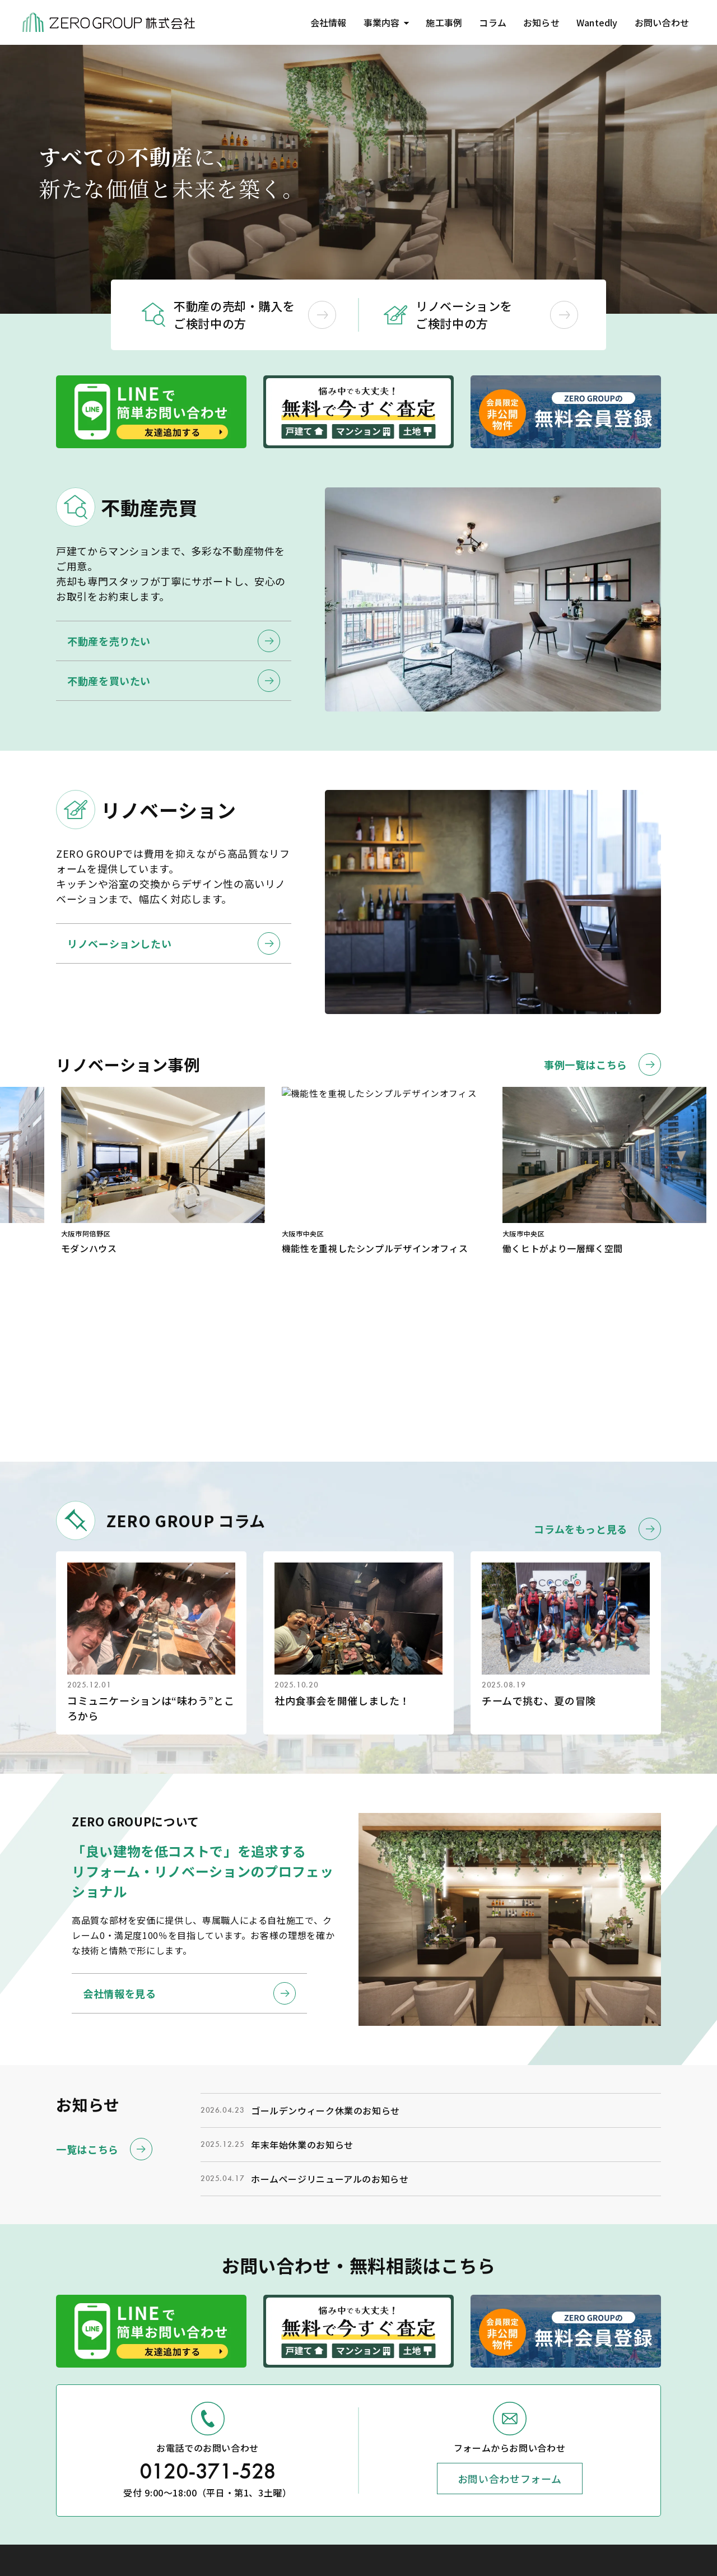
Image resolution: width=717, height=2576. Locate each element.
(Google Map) (66, 2481)
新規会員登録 (653, 2529)
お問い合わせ (661, 22)
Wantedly (594, 22)
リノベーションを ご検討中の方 (497, 314)
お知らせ (537, 22)
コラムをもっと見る (597, 1371)
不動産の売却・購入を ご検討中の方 (255, 314)
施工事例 (439, 22)
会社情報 (321, 22)
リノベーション (566, 2490)
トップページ (562, 2431)
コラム (488, 22)
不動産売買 (558, 2470)
